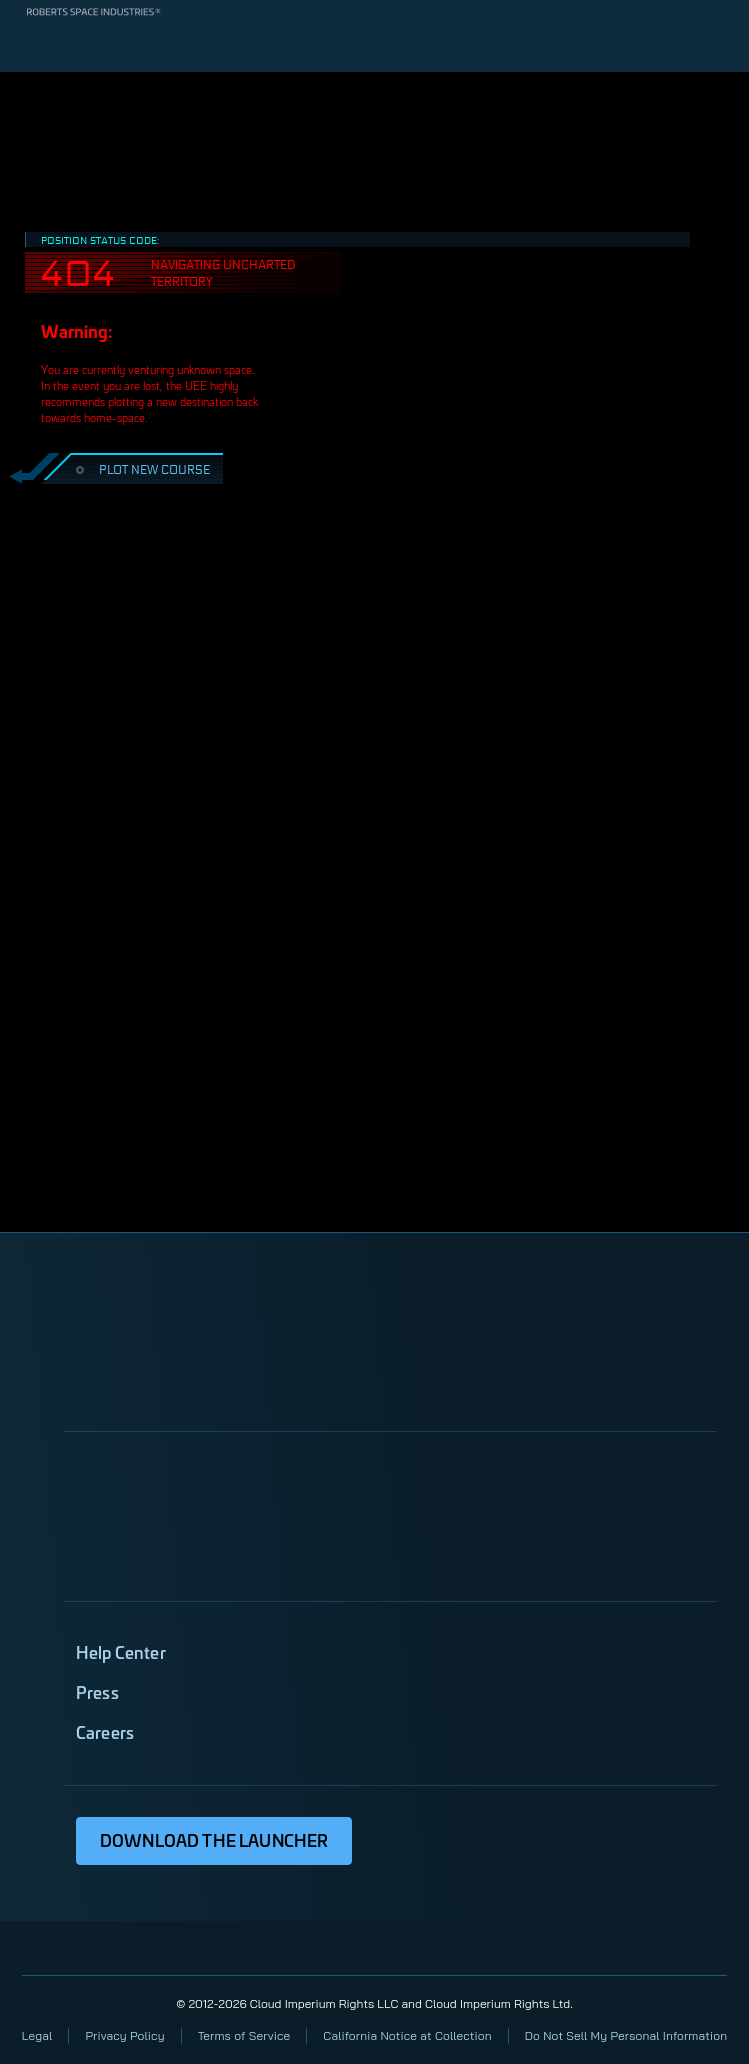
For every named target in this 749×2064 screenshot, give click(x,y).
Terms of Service (244, 2035)
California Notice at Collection (407, 2035)
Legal (37, 2035)
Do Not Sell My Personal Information (626, 2035)
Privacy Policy (124, 2035)
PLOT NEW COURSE (140, 468)
